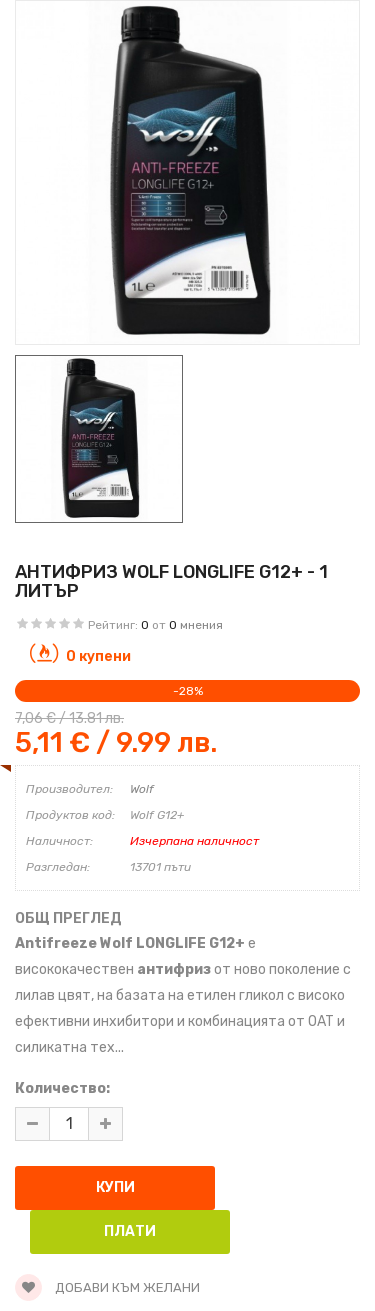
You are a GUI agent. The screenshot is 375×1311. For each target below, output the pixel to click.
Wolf (142, 789)
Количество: (62, 1088)
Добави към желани (107, 1287)
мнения (201, 625)
